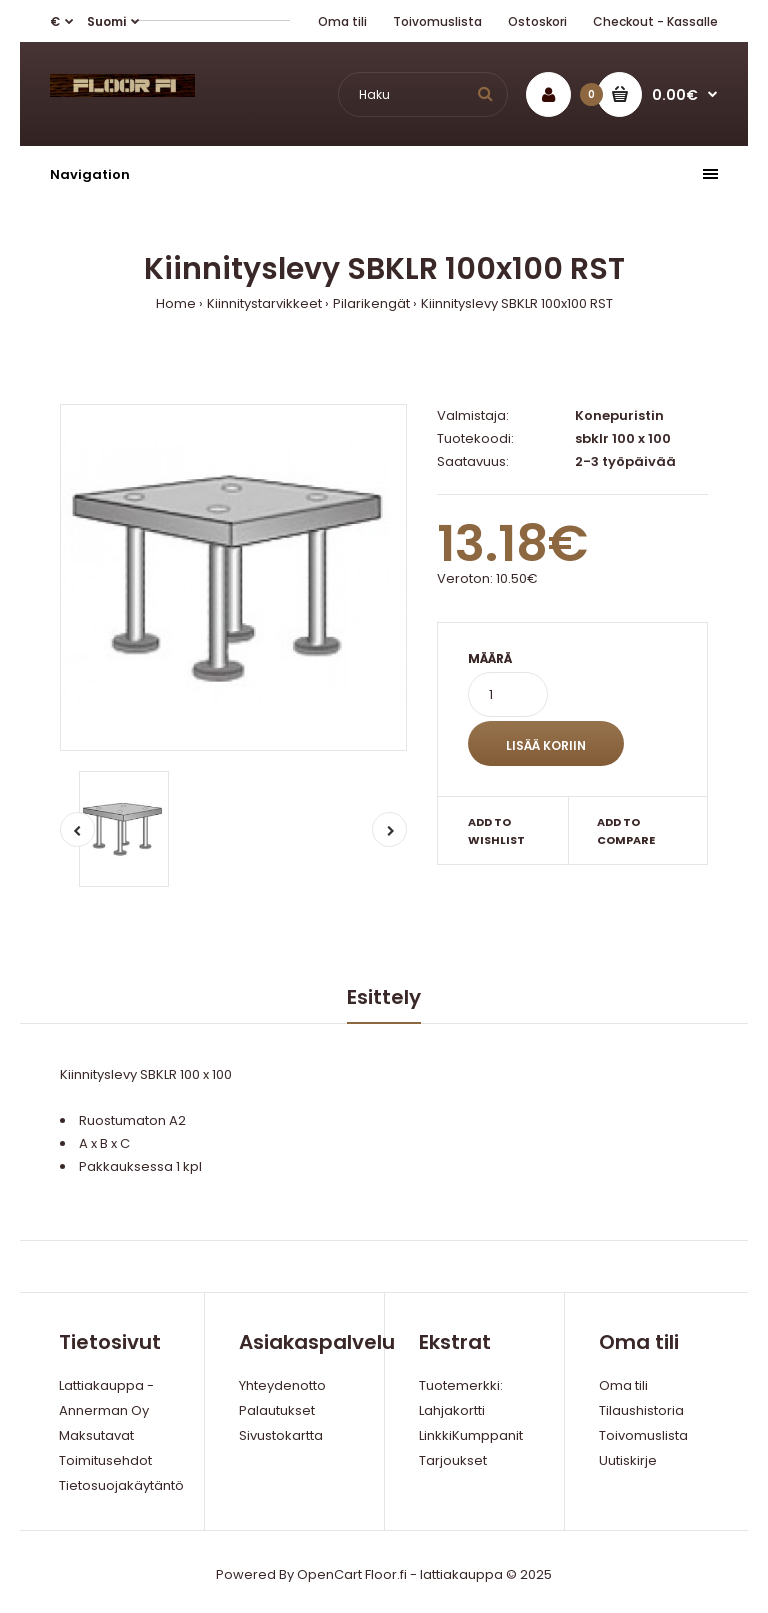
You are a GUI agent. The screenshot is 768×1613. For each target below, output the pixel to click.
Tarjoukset (453, 1460)
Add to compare (626, 831)
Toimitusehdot (105, 1460)
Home (176, 303)
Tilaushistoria (641, 1410)
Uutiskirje (628, 1460)
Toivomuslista (437, 21)
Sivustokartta (281, 1435)
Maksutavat (96, 1435)
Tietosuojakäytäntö (121, 1485)
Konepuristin (619, 415)
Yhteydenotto (282, 1385)
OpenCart (329, 1574)
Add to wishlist (496, 831)
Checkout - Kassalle (655, 21)
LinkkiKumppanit (471, 1435)
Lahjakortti (452, 1410)
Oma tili (342, 21)
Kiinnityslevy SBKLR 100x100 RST (517, 303)
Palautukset (277, 1410)
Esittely (384, 997)
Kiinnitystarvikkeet (264, 303)
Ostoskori (537, 21)
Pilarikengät (371, 303)
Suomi (106, 21)
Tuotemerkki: (461, 1385)
